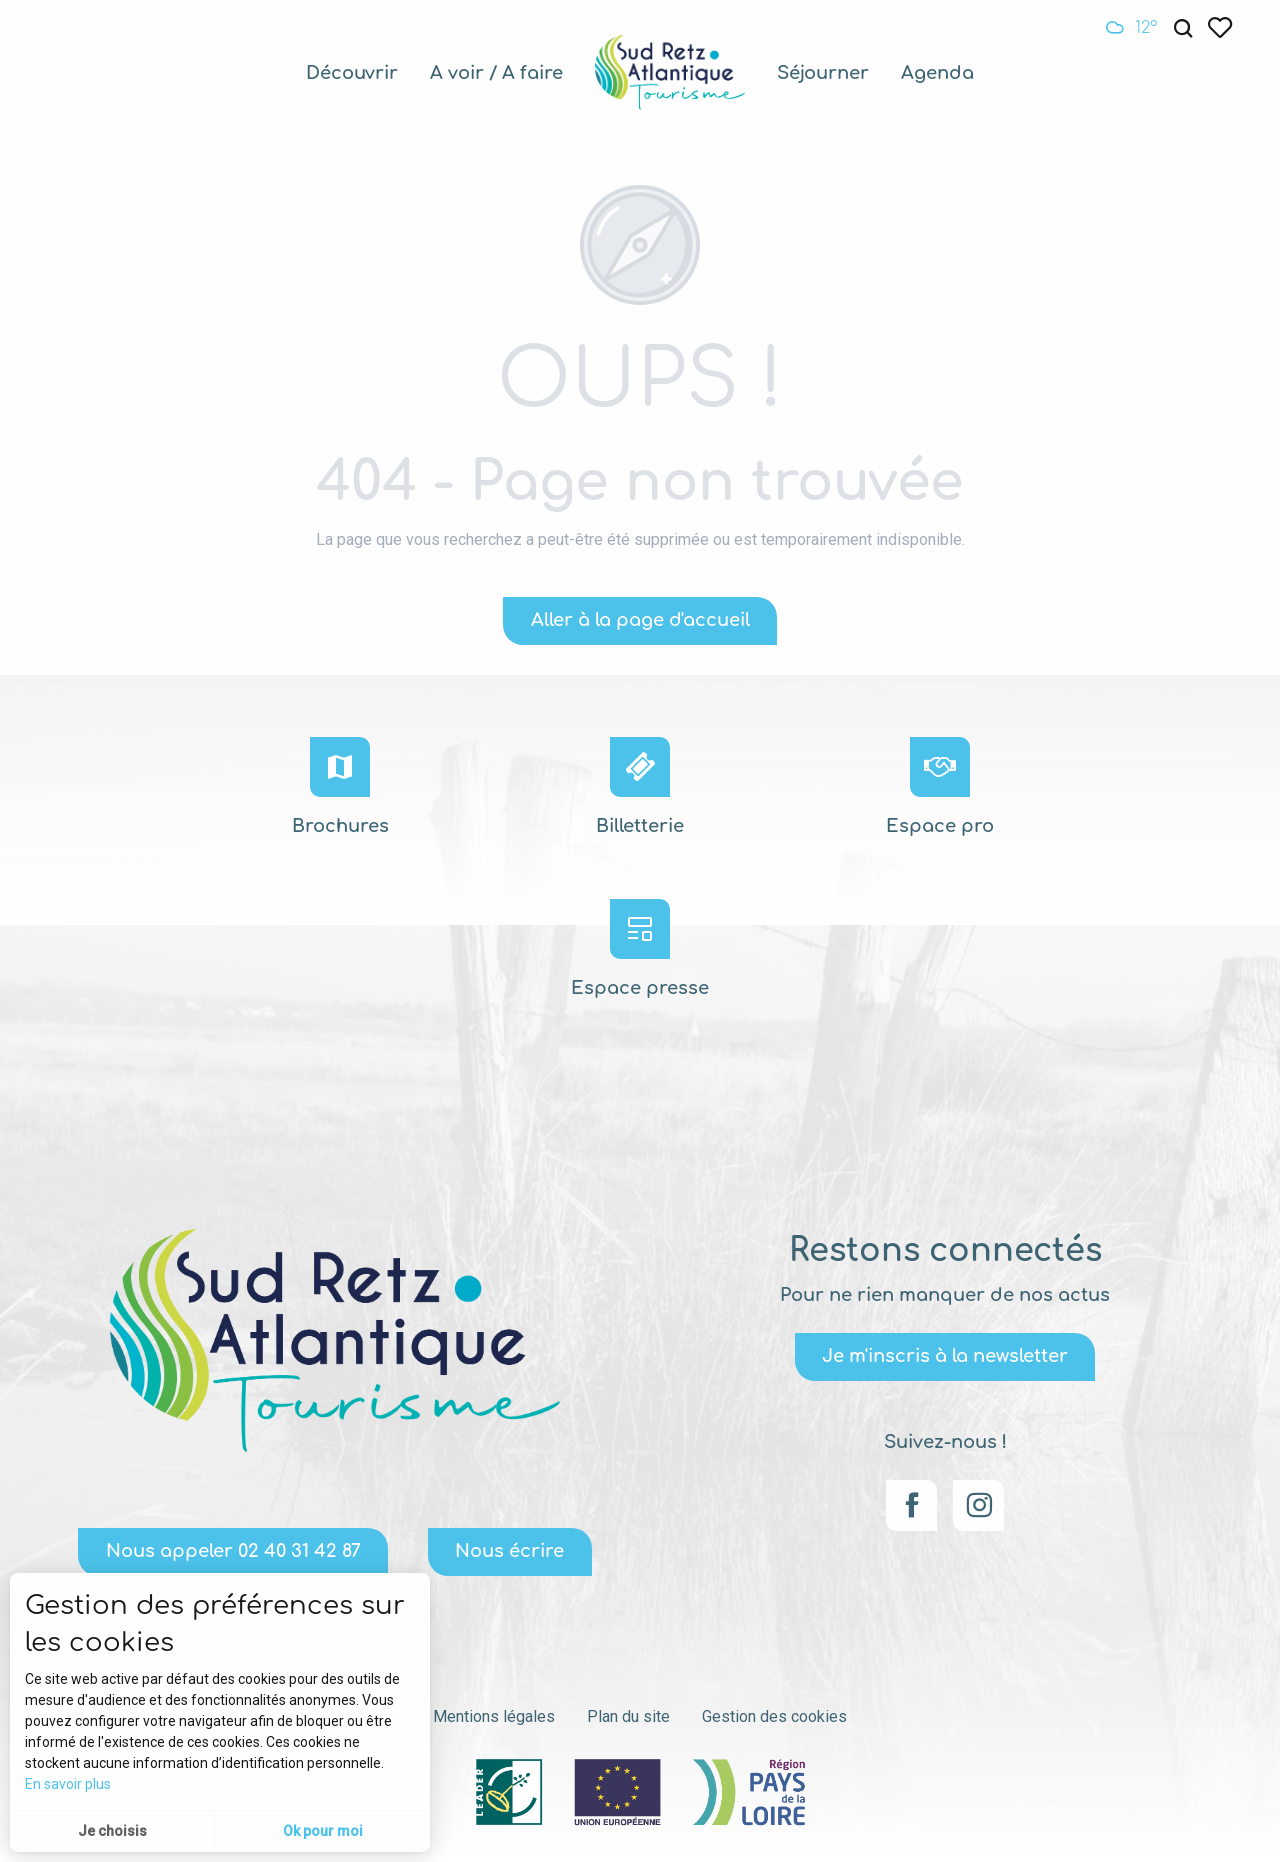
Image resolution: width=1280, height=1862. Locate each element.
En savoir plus (68, 1784)
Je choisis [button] (112, 1831)
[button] (1183, 28)
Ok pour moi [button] (323, 1831)
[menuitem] (352, 73)
